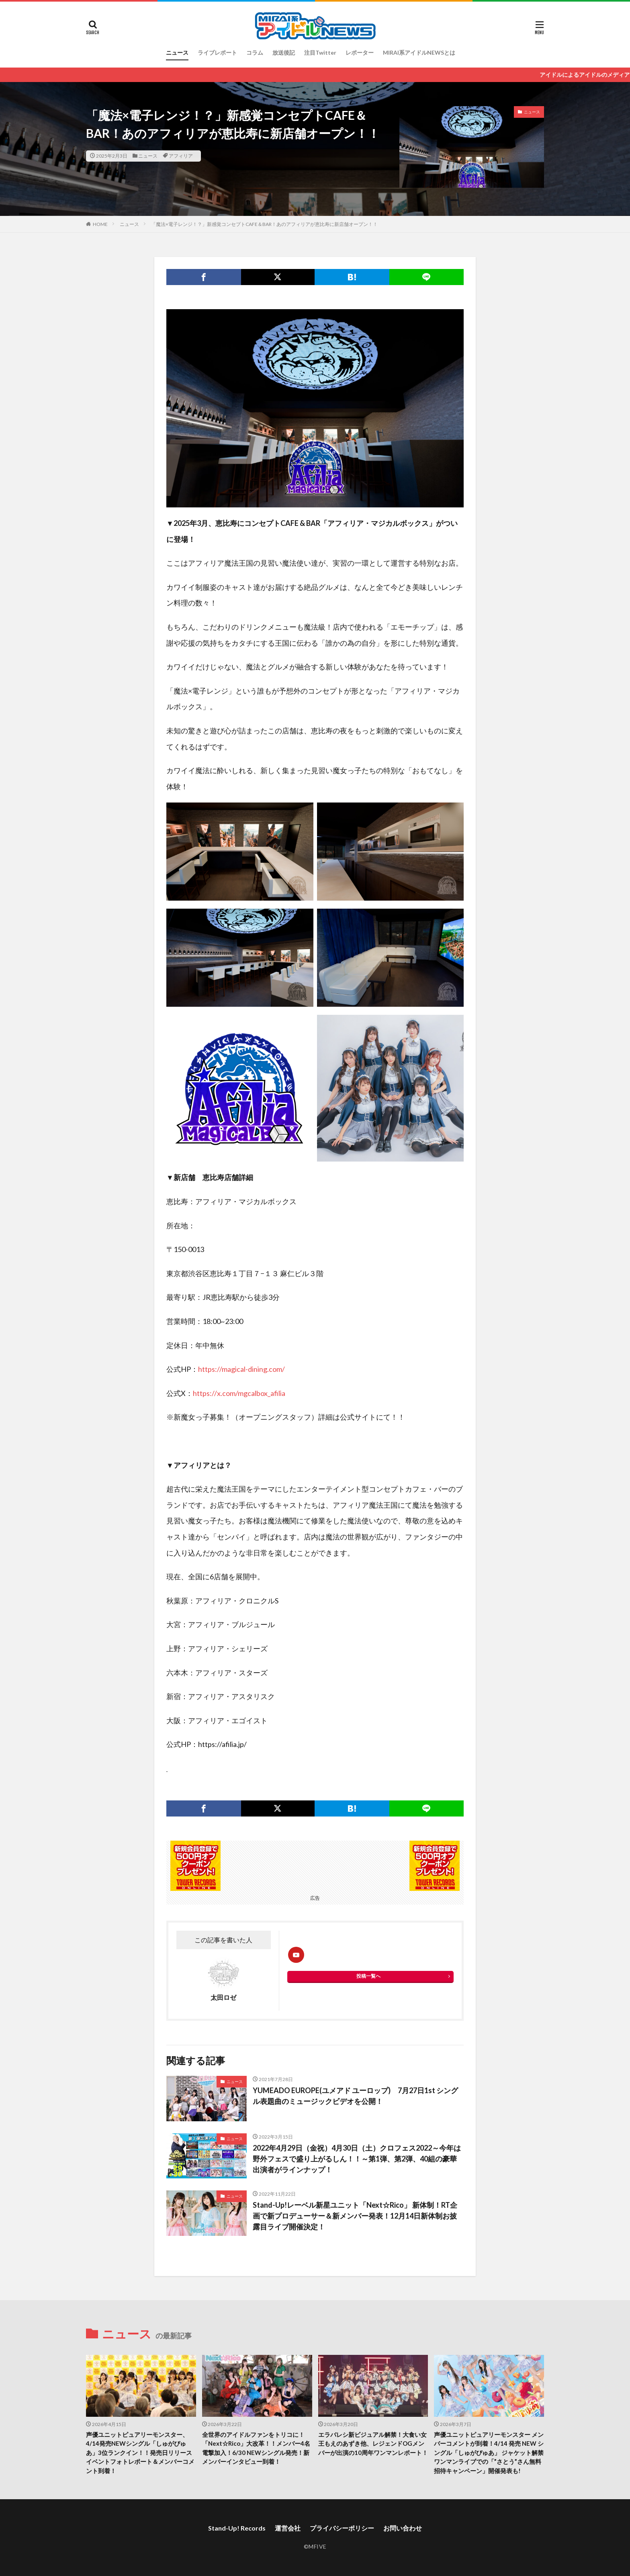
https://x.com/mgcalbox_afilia (239, 1393)
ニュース (177, 52)
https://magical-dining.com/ (241, 1369)
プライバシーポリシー (342, 2528)
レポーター (360, 52)
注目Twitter (320, 52)
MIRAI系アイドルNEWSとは (419, 52)
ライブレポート (217, 52)
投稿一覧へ (368, 1976)
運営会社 (288, 2528)
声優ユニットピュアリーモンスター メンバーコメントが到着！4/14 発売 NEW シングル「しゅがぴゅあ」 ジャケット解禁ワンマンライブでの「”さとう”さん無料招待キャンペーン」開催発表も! (489, 2452)
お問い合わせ (402, 2528)
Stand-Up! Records (237, 2528)
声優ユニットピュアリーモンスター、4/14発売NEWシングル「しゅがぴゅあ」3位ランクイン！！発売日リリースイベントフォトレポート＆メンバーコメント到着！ (140, 2452)
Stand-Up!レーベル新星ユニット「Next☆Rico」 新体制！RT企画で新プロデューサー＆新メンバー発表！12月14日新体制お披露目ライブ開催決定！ (355, 2215)
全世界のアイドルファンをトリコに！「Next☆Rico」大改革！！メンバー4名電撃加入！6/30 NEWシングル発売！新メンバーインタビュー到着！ (256, 2448)
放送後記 (283, 52)
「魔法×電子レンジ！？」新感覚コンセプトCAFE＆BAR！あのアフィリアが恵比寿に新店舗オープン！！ (264, 224)
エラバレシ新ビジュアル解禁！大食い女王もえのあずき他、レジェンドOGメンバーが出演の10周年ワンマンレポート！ (373, 2443)
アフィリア (181, 156)
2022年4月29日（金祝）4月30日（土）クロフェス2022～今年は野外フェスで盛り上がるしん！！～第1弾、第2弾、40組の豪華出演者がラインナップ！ (357, 2158)
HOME (100, 224)
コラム (254, 52)
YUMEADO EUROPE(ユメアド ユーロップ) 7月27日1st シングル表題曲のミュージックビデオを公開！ (355, 2096)
